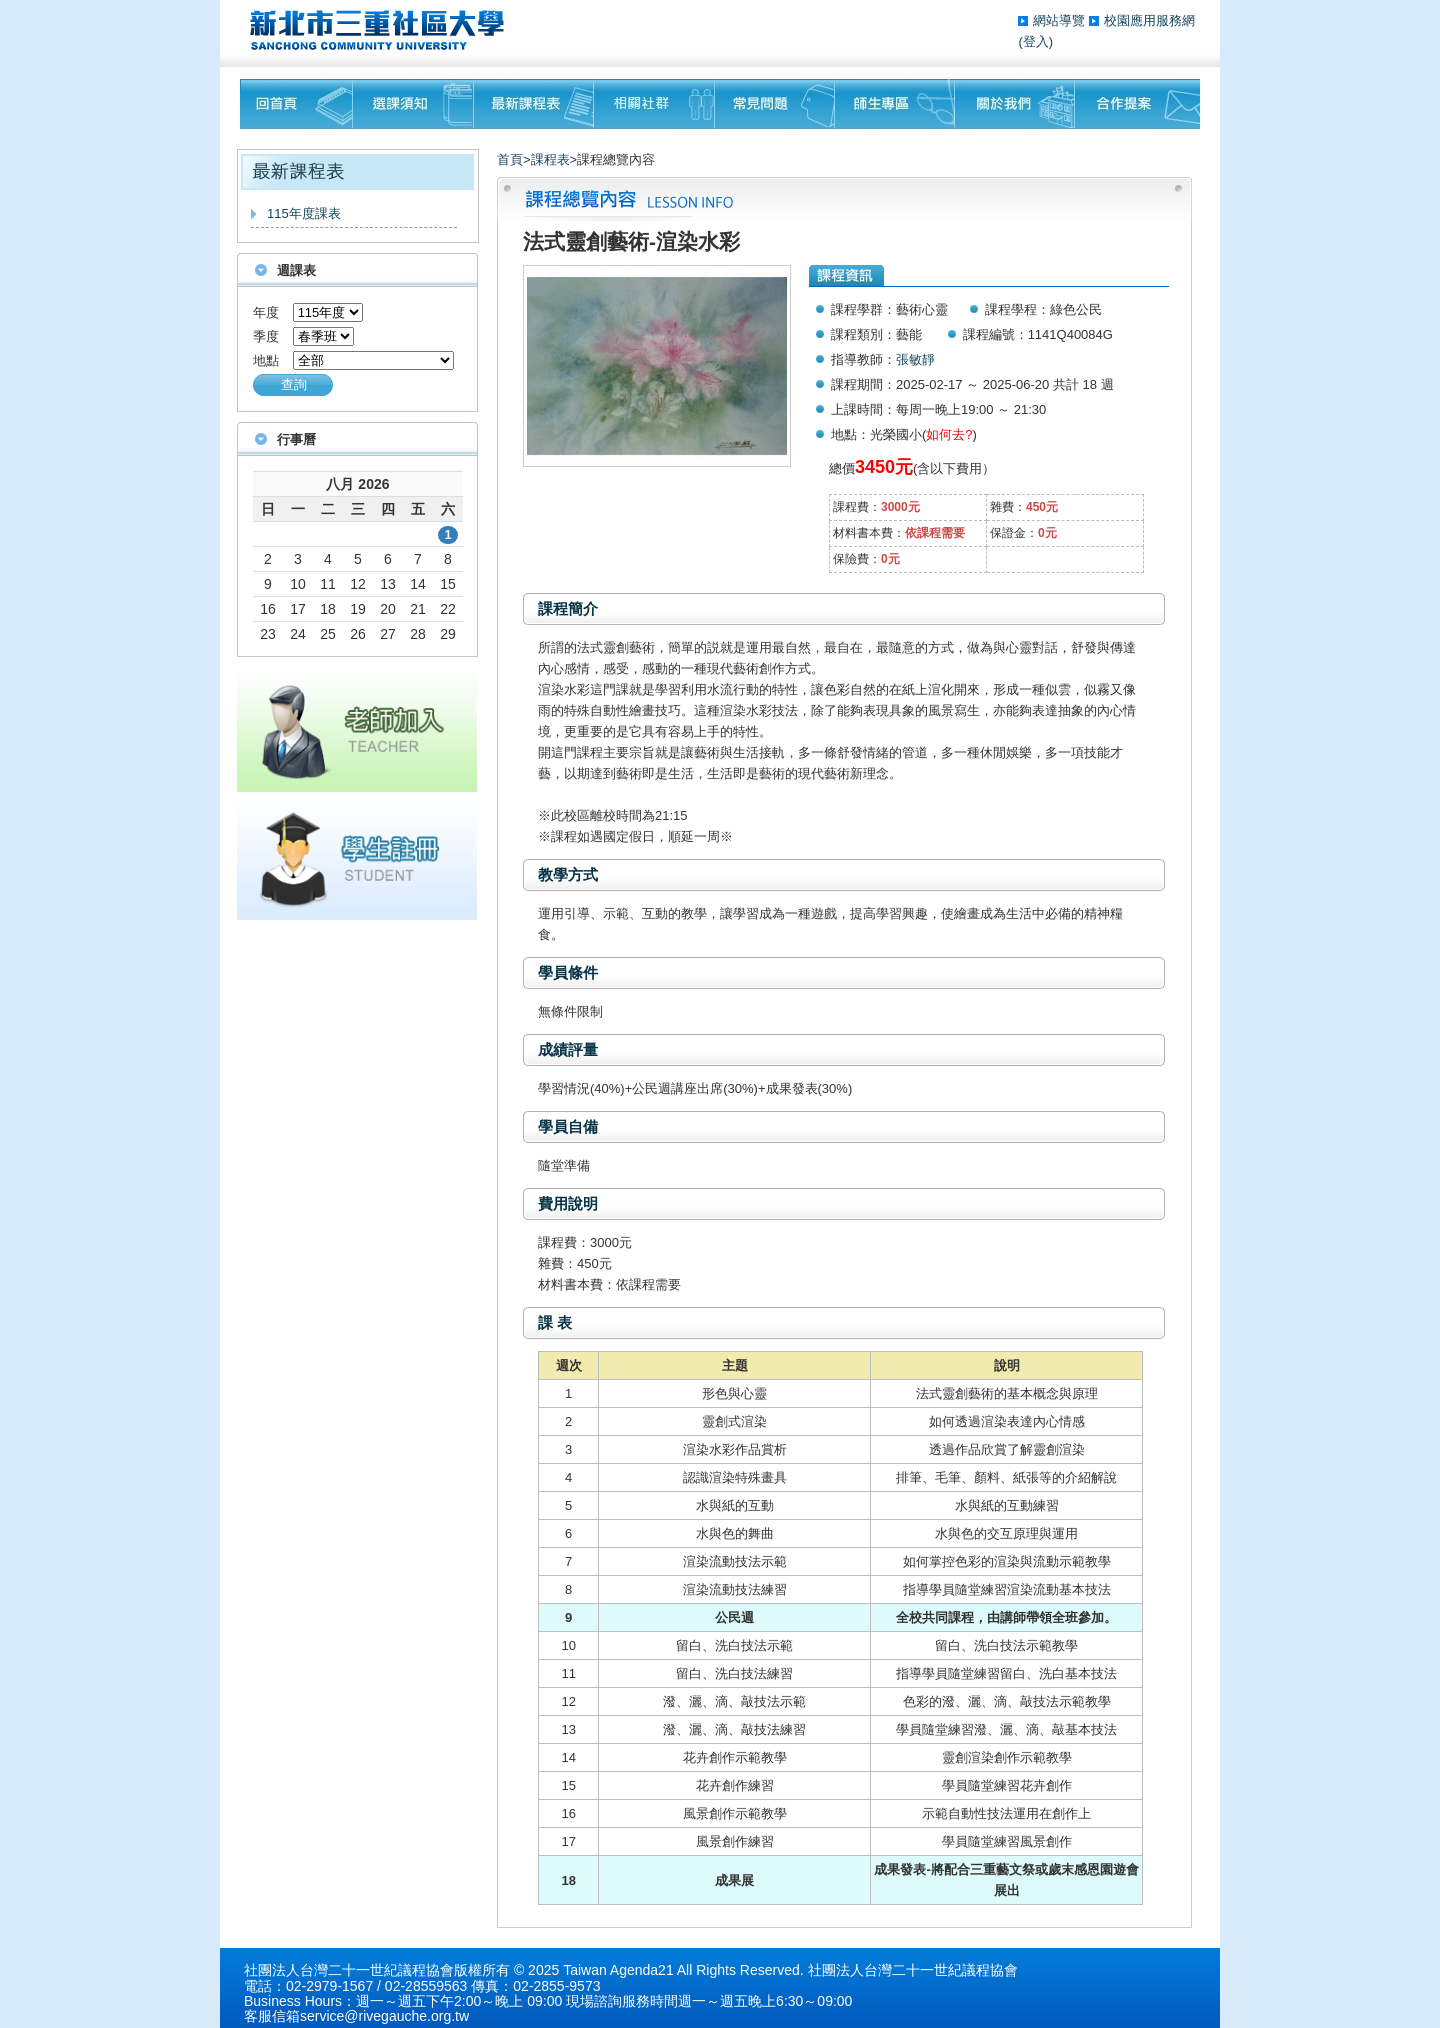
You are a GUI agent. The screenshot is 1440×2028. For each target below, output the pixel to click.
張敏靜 (915, 359)
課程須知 (413, 104)
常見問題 (775, 104)
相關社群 (654, 104)
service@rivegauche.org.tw (384, 2016)
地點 (266, 360)
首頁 (510, 159)
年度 (266, 312)
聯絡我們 (1137, 104)
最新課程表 (534, 104)
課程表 (550, 159)
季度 (266, 336)
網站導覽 (1061, 20)
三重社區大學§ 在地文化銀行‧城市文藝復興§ (382, 30)
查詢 (294, 384)
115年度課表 (304, 213)
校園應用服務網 (1149, 20)
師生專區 (895, 104)
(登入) (1035, 41)
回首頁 (296, 104)
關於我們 (1015, 104)
